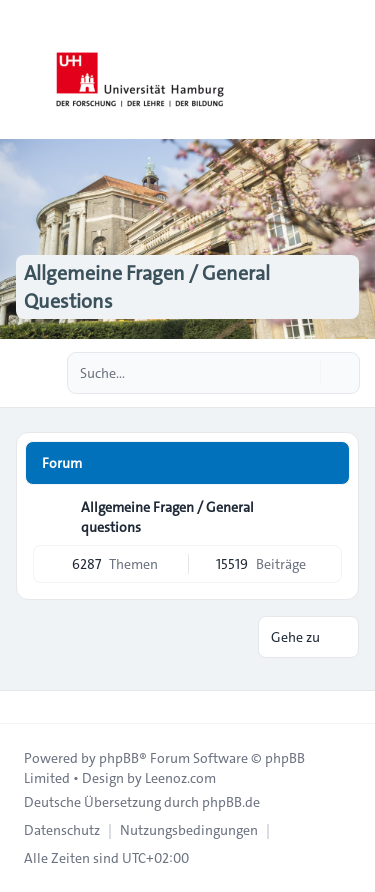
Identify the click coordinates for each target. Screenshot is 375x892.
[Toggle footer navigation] (24, 707)
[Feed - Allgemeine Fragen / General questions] (325, 514)
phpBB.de (231, 802)
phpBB (119, 758)
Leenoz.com (180, 778)
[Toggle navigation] (351, 70)
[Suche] (303, 373)
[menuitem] (62, 830)
